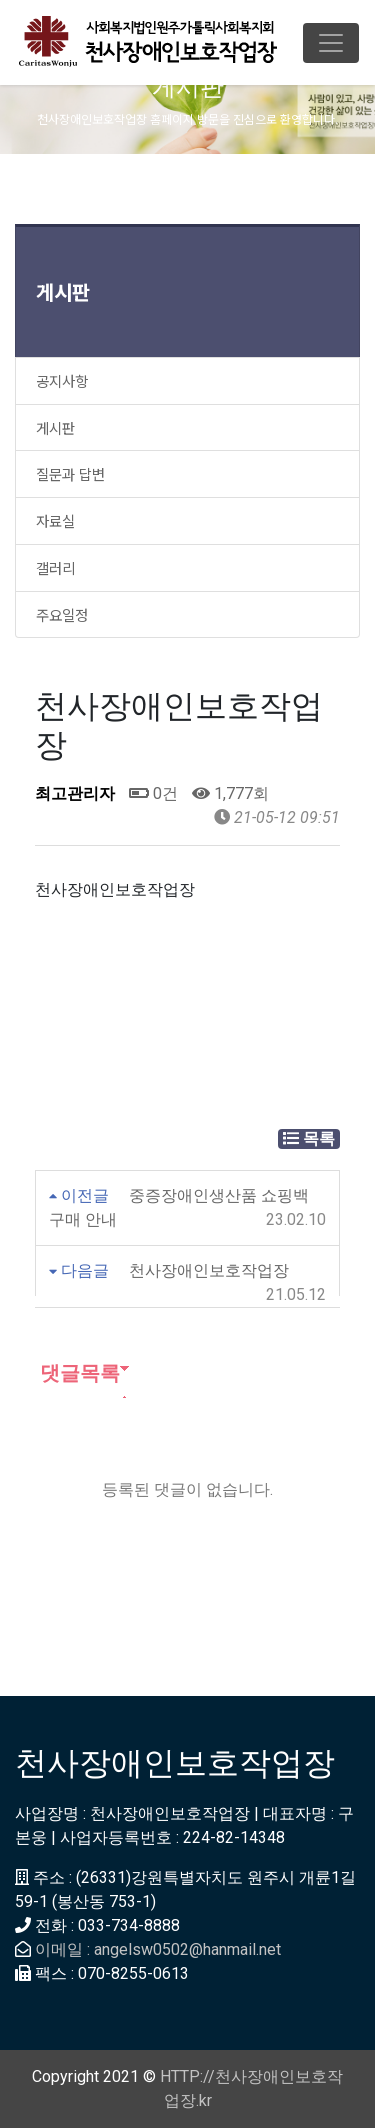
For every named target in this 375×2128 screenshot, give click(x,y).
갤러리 (55, 567)
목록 (309, 1138)
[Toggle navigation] (331, 43)
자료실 (55, 520)
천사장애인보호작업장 (209, 1270)
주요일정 (62, 614)
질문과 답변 (70, 473)
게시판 (63, 291)
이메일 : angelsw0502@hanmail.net (158, 1949)
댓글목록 (77, 1373)
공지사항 (62, 380)
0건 (153, 793)
